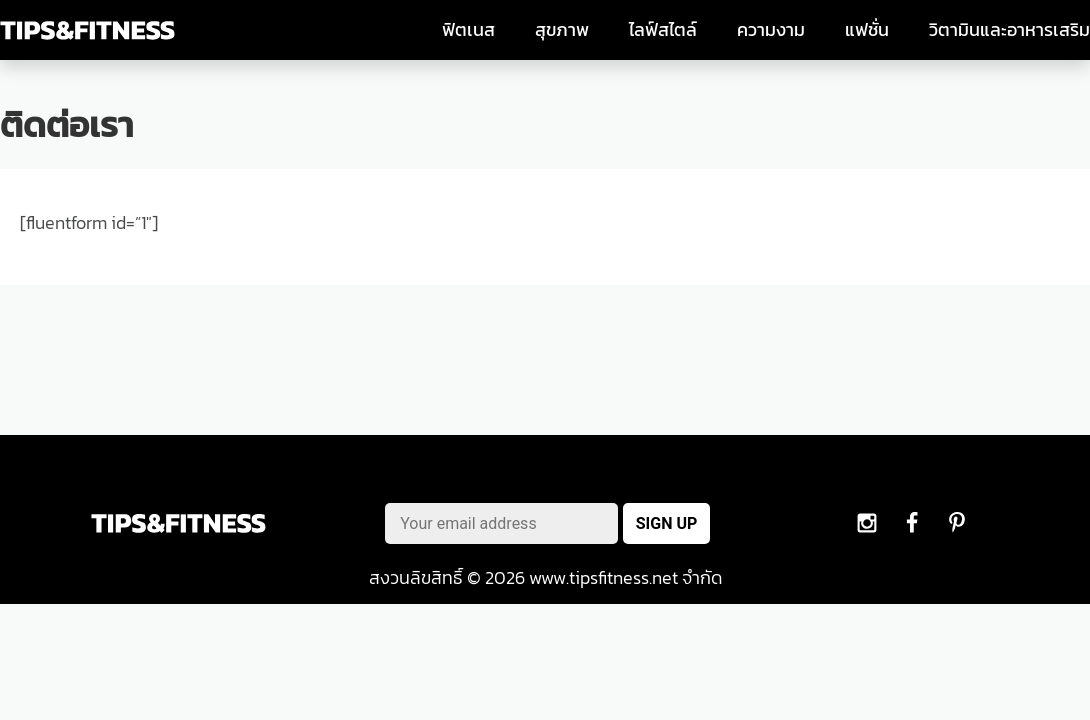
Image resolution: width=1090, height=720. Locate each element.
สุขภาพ (562, 30)
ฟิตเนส (468, 30)
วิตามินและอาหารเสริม (1009, 30)
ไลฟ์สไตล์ (663, 30)
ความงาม (771, 30)
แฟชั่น (867, 30)
